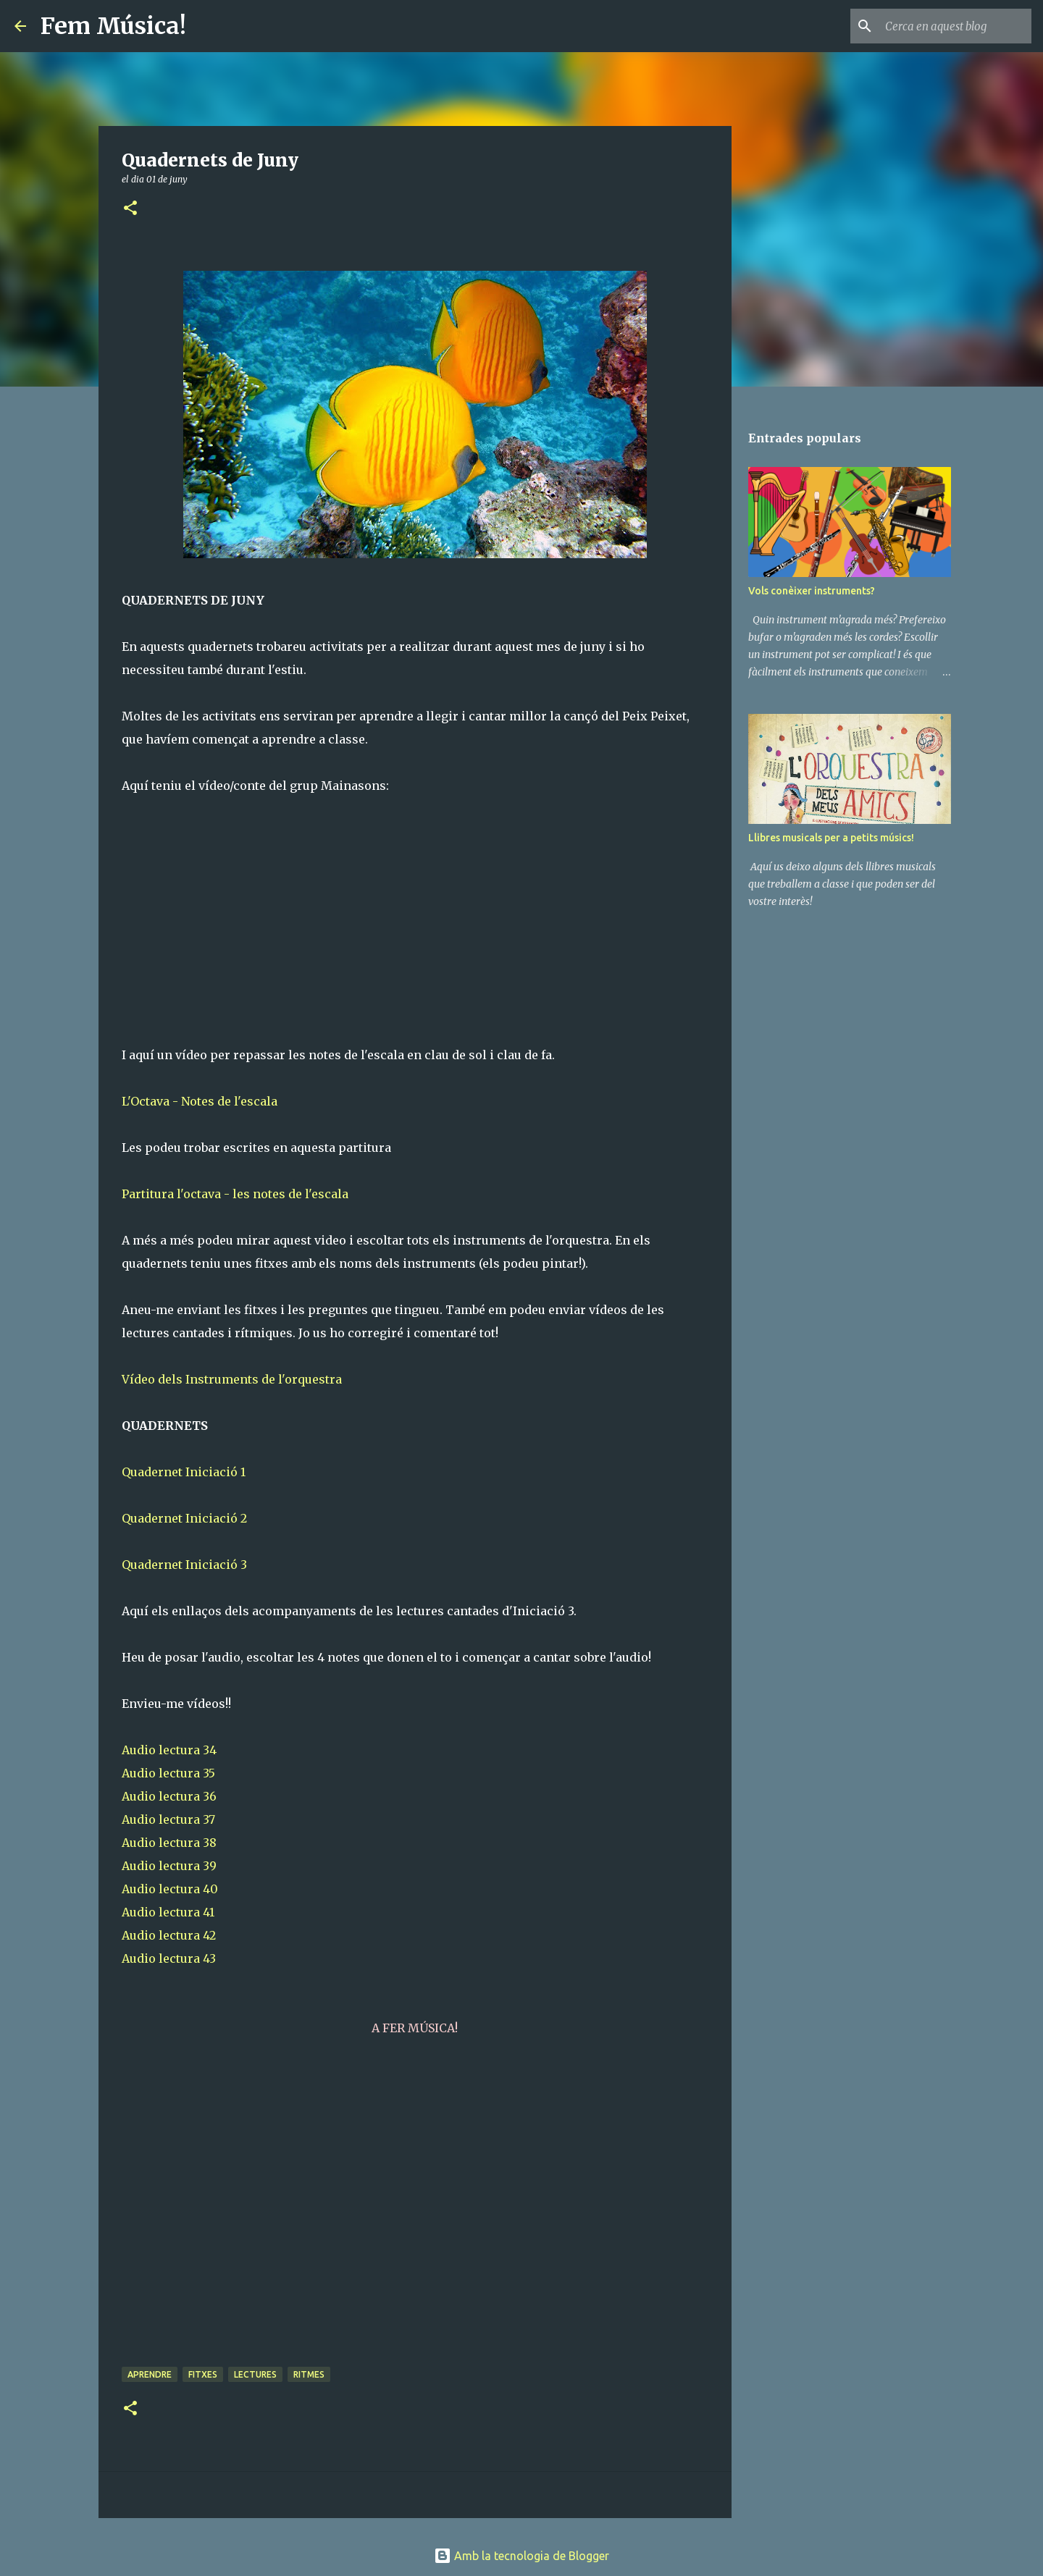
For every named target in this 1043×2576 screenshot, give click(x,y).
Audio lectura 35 (168, 1773)
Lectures (255, 2374)
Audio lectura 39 (169, 1866)
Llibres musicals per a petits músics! (831, 837)
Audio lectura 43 (169, 1958)
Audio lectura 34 (169, 1750)
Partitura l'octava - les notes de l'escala (235, 1194)
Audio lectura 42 (169, 1935)
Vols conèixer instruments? (811, 591)
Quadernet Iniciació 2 (184, 1518)
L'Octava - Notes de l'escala (199, 1101)
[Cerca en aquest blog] (955, 26)
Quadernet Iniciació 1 (184, 1472)
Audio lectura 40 (170, 1889)
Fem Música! (113, 26)
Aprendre (149, 2374)
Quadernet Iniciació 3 (184, 1564)
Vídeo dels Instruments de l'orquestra (232, 1379)
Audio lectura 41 (168, 1912)
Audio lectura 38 (169, 1842)
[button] (130, 209)
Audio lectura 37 (168, 1819)
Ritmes (308, 2374)
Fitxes (202, 2374)
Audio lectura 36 (169, 1796)
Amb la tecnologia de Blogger (521, 2555)
